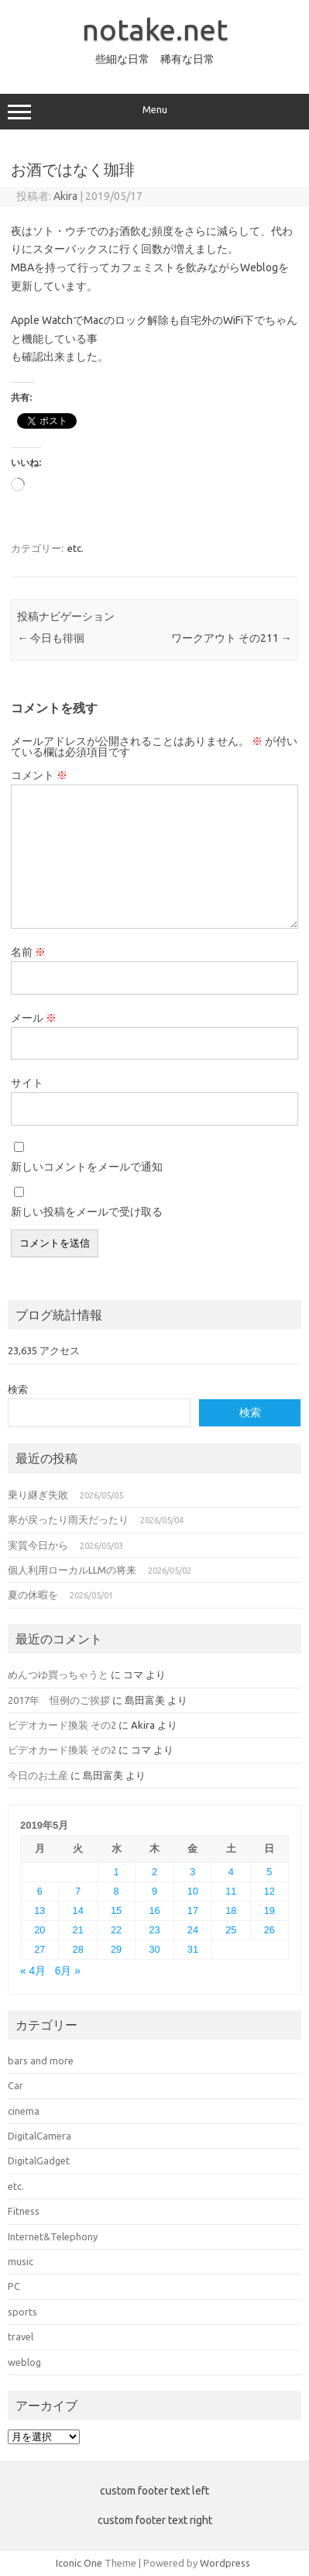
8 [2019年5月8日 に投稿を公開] (116, 1891)
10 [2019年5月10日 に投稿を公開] (192, 1891)
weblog (24, 2362)
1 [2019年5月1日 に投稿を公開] (116, 1872)
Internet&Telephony (53, 2236)
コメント (39, 775)
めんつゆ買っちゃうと (58, 1674)
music (20, 2261)
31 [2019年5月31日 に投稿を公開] (192, 1949)
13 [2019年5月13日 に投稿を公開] (39, 1910)
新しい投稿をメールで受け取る (87, 1211)
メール (34, 1018)
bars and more (41, 2060)
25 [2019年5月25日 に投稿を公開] (230, 1930)
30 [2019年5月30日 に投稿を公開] (154, 1949)
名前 (28, 952)
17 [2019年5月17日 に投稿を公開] (192, 1910)
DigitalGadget (39, 2160)
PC (14, 2286)
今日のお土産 (38, 1775)
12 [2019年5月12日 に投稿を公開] (269, 1891)
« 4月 (33, 1971)
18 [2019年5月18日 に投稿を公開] (230, 1910)
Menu (154, 111)
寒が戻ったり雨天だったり (68, 1519)
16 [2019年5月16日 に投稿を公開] (154, 1910)
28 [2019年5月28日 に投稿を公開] (78, 1949)
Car (15, 2085)
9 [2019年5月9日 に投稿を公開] (154, 1891)
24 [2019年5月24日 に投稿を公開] (192, 1930)
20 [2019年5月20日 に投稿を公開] (39, 1930)
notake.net (155, 29)
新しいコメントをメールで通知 (87, 1166)
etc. (75, 548)
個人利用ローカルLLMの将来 (72, 1569)
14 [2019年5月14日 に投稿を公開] (78, 1910)
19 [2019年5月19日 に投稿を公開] (269, 1910)
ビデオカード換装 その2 (62, 1724)
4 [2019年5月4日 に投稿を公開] (231, 1872)
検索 (18, 1389)
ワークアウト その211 (231, 638)
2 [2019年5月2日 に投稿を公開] (154, 1872)
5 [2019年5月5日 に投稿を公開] (269, 1872)
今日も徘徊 (50, 638)
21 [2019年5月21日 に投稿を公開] (78, 1930)
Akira (65, 196)
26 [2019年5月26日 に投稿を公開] (269, 1930)
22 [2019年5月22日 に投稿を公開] (116, 1930)
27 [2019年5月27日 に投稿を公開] (39, 1949)
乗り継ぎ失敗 (38, 1494)
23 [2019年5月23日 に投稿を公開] (154, 1930)
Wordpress (225, 2562)
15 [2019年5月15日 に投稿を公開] (116, 1910)
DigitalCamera (39, 2135)
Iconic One (79, 2562)
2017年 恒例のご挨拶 (59, 1700)
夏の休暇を (33, 1594)
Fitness (23, 2210)
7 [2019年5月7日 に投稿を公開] (78, 1891)
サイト (27, 1083)
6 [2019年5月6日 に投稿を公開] (40, 1891)
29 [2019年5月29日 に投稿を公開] (116, 1949)
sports (22, 2311)
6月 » (68, 1971)
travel (20, 2336)
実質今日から (38, 1545)
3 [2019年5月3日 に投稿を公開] (192, 1872)
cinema (23, 2110)
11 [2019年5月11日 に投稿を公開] (230, 1891)
